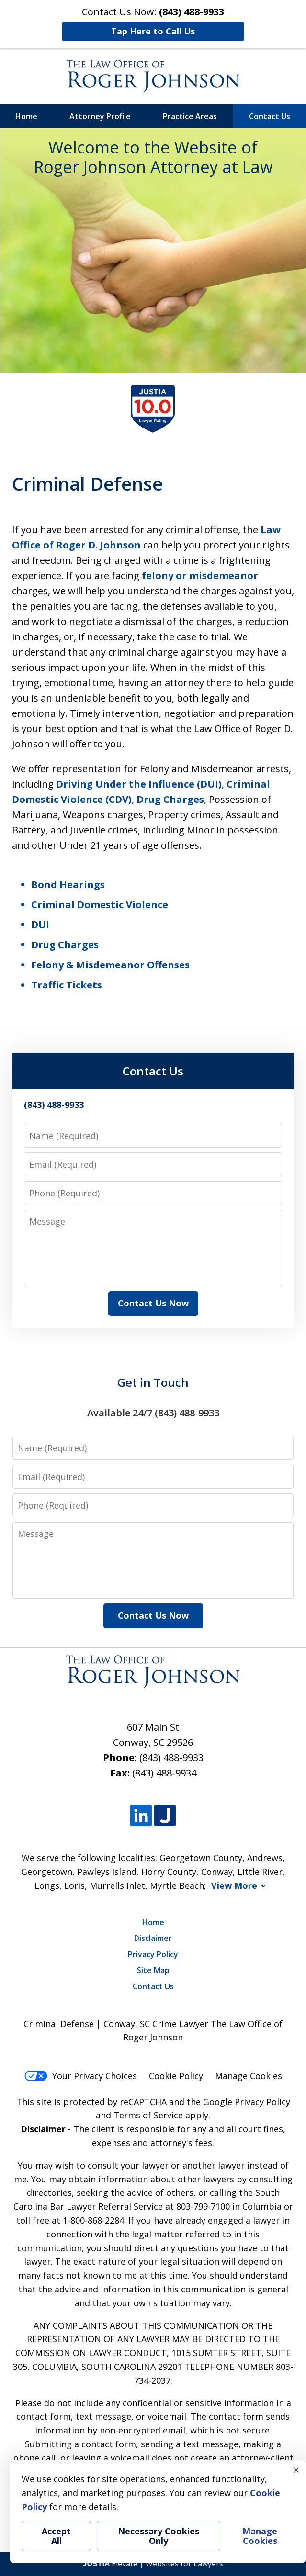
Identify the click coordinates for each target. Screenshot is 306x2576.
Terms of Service (148, 2115)
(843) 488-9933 (171, 1757)
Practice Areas (190, 116)
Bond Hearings (68, 884)
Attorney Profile (100, 116)
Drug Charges (170, 799)
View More (234, 1885)
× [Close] (296, 2470)
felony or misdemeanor (200, 575)
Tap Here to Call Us (153, 31)
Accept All (56, 2536)
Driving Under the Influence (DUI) (139, 784)
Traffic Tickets (66, 984)
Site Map (153, 1970)
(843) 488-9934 (164, 1772)
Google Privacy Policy (246, 2101)
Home (26, 116)
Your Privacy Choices (80, 2076)
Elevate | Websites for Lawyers (153, 2563)
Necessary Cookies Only (158, 2536)
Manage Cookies (248, 2076)
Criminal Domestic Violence (99, 904)
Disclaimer (153, 1938)
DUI (40, 924)
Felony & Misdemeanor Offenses (110, 964)
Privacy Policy (153, 1954)
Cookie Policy (176, 2076)
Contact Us (269, 116)
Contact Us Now (153, 1303)
